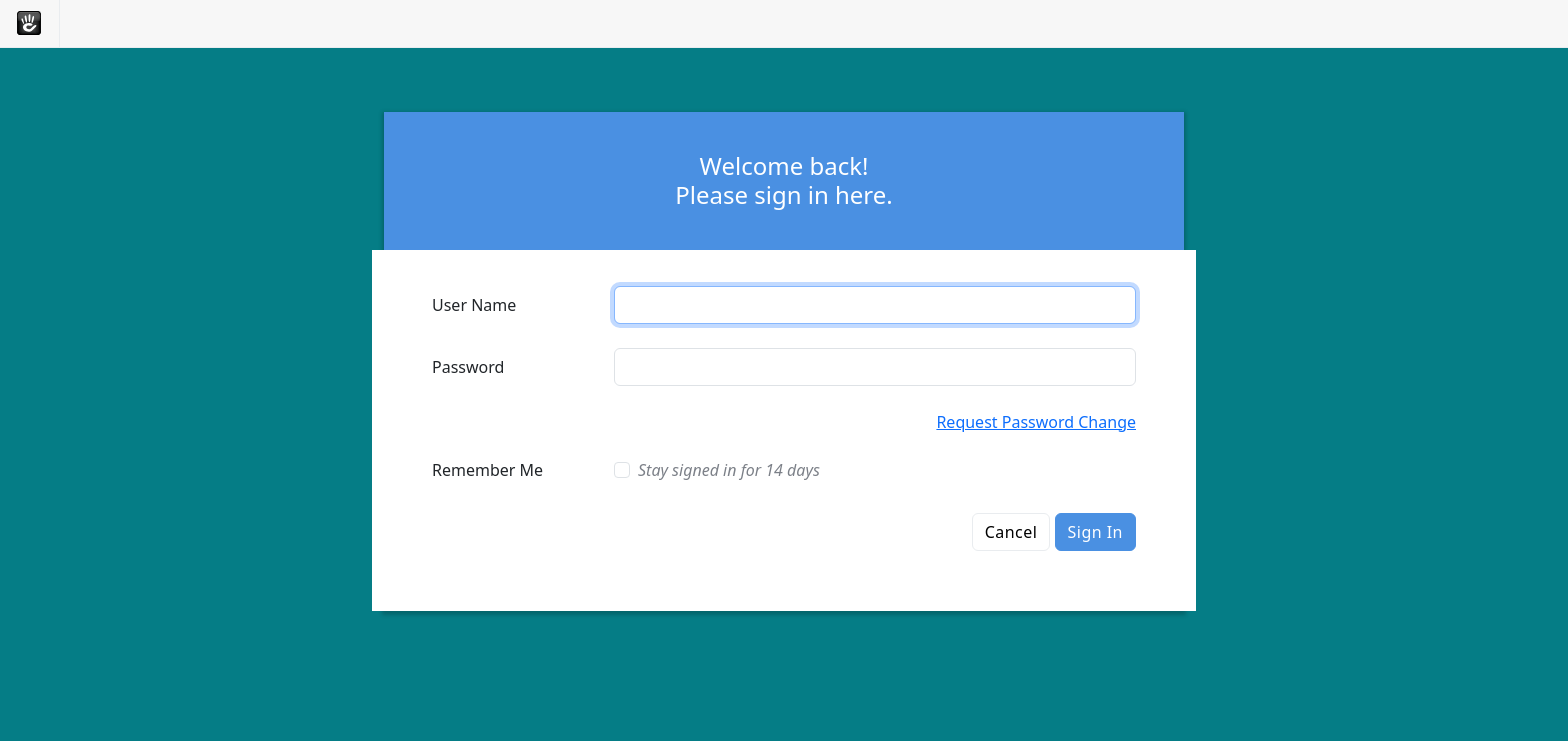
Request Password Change (1036, 422)
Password (468, 367)
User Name (474, 305)
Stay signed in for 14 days (729, 470)
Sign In (1095, 532)
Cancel (1011, 532)
